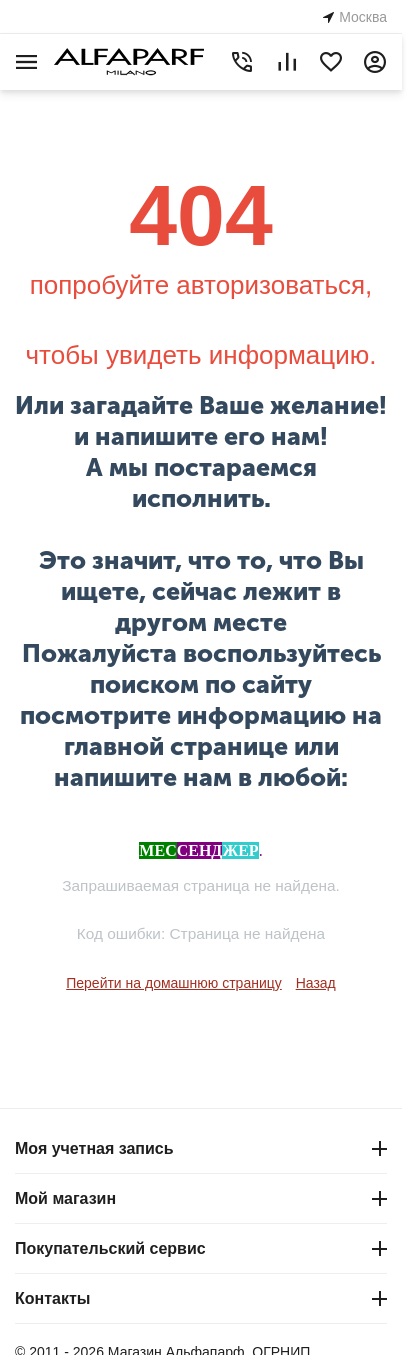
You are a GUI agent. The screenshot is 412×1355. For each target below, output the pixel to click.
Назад (316, 983)
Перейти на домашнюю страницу (174, 983)
